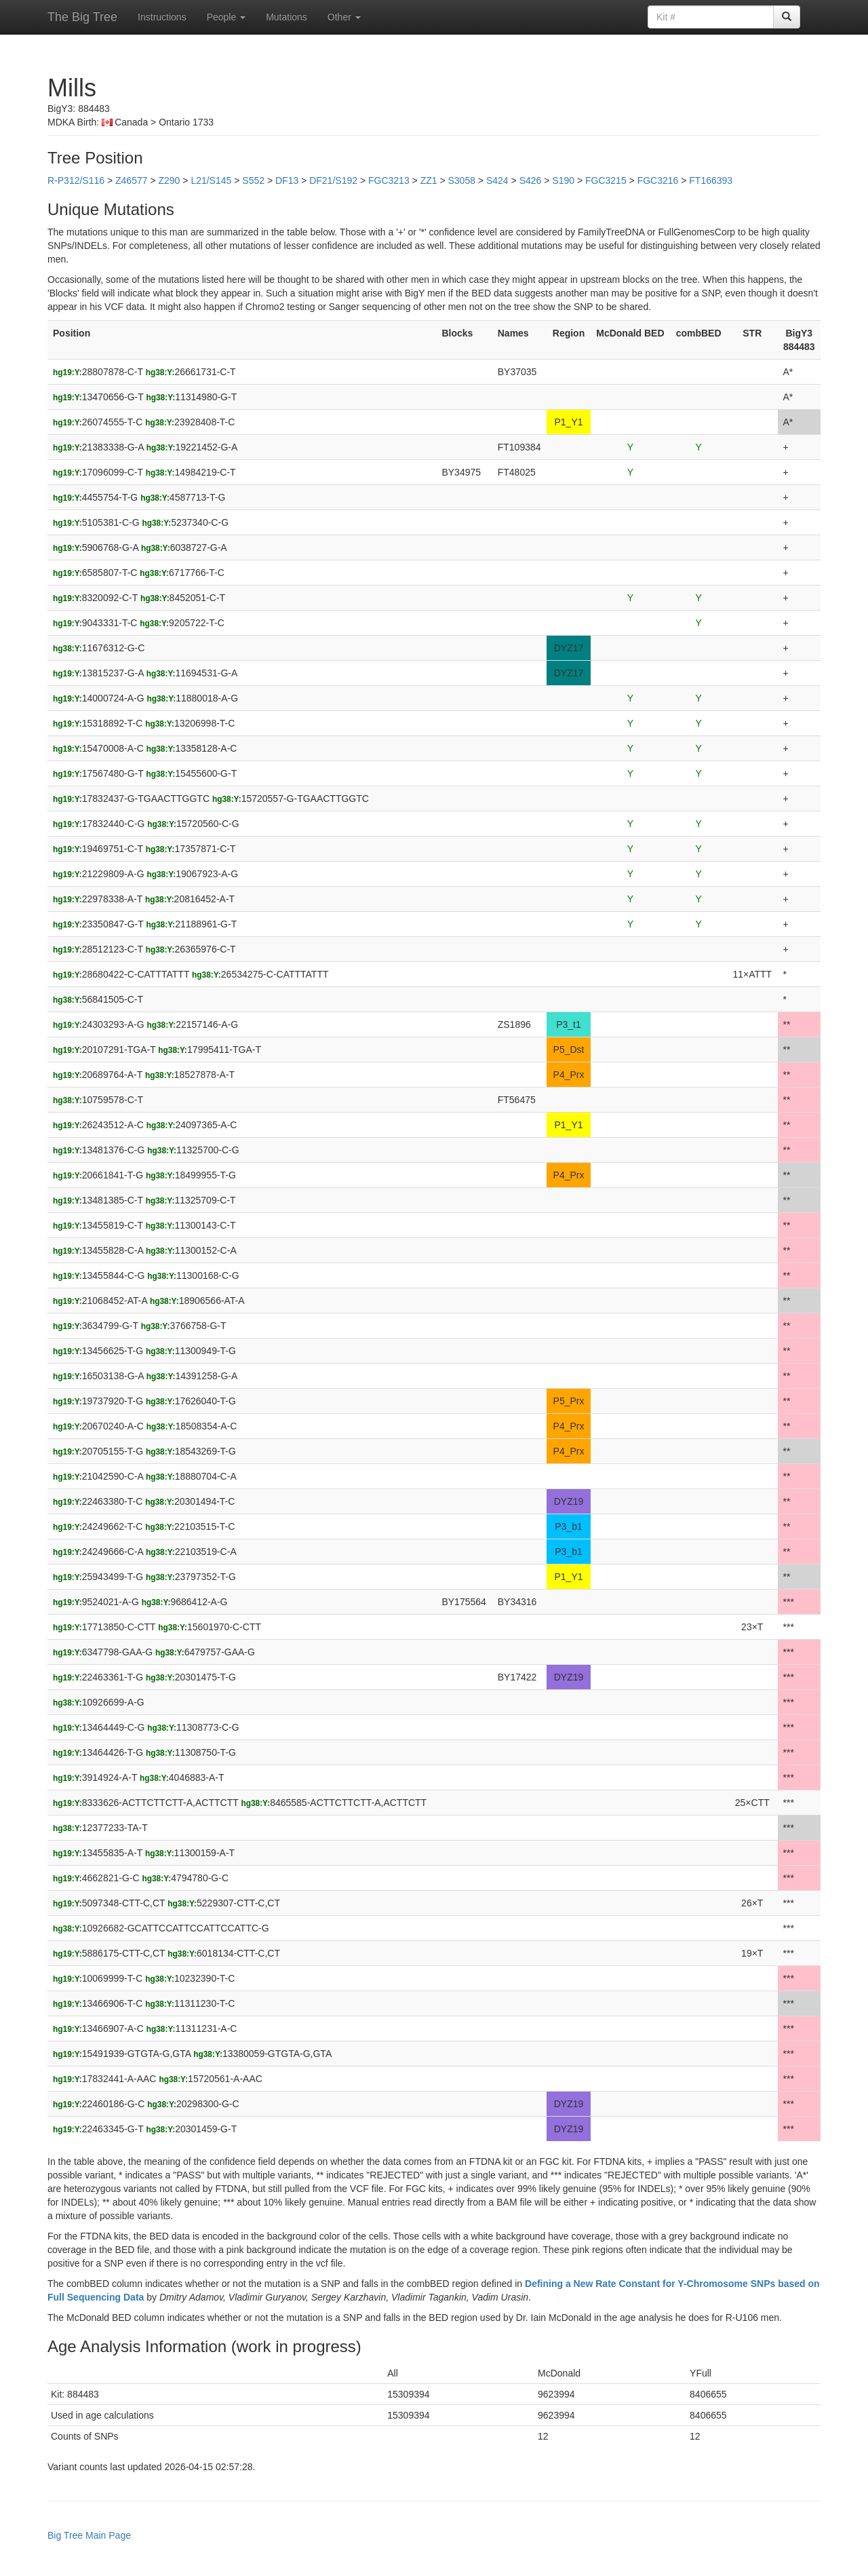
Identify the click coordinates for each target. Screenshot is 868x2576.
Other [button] (344, 17)
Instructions (162, 17)
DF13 (286, 180)
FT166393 (710, 180)
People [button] (226, 17)
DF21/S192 (333, 180)
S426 (530, 180)
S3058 (461, 180)
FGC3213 (389, 180)
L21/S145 (211, 180)
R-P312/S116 (75, 180)
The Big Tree (82, 17)
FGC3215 (606, 180)
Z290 (169, 180)
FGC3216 (658, 180)
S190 (563, 180)
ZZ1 (428, 180)
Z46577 (131, 180)
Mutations (286, 17)
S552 (253, 180)
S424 (497, 180)
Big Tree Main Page (89, 2535)
